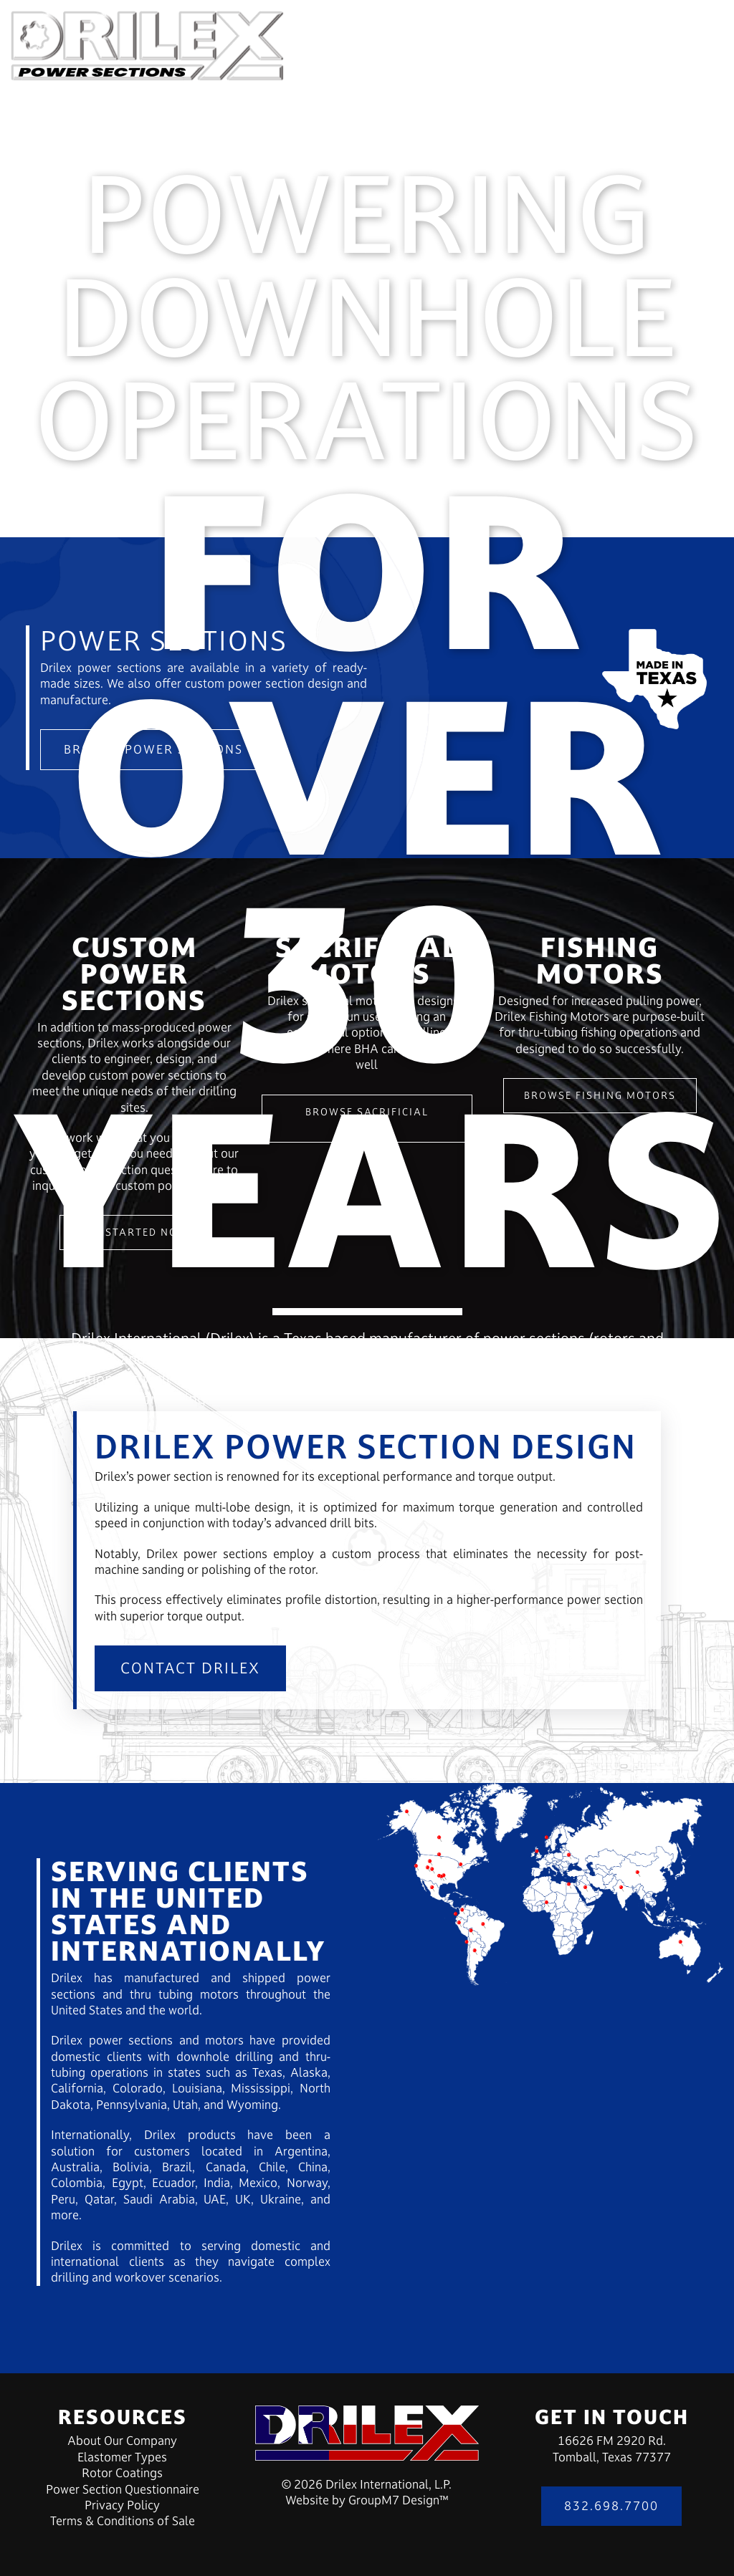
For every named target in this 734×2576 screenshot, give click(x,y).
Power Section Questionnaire (122, 2489)
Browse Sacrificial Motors (367, 1118)
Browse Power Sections (153, 749)
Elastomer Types (122, 2457)
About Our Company (122, 2440)
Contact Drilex (190, 1668)
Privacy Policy (122, 2505)
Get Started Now (134, 1232)
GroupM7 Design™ (398, 2500)
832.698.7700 (611, 2506)
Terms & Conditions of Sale (122, 2521)
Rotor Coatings (122, 2473)
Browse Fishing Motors (600, 1095)
